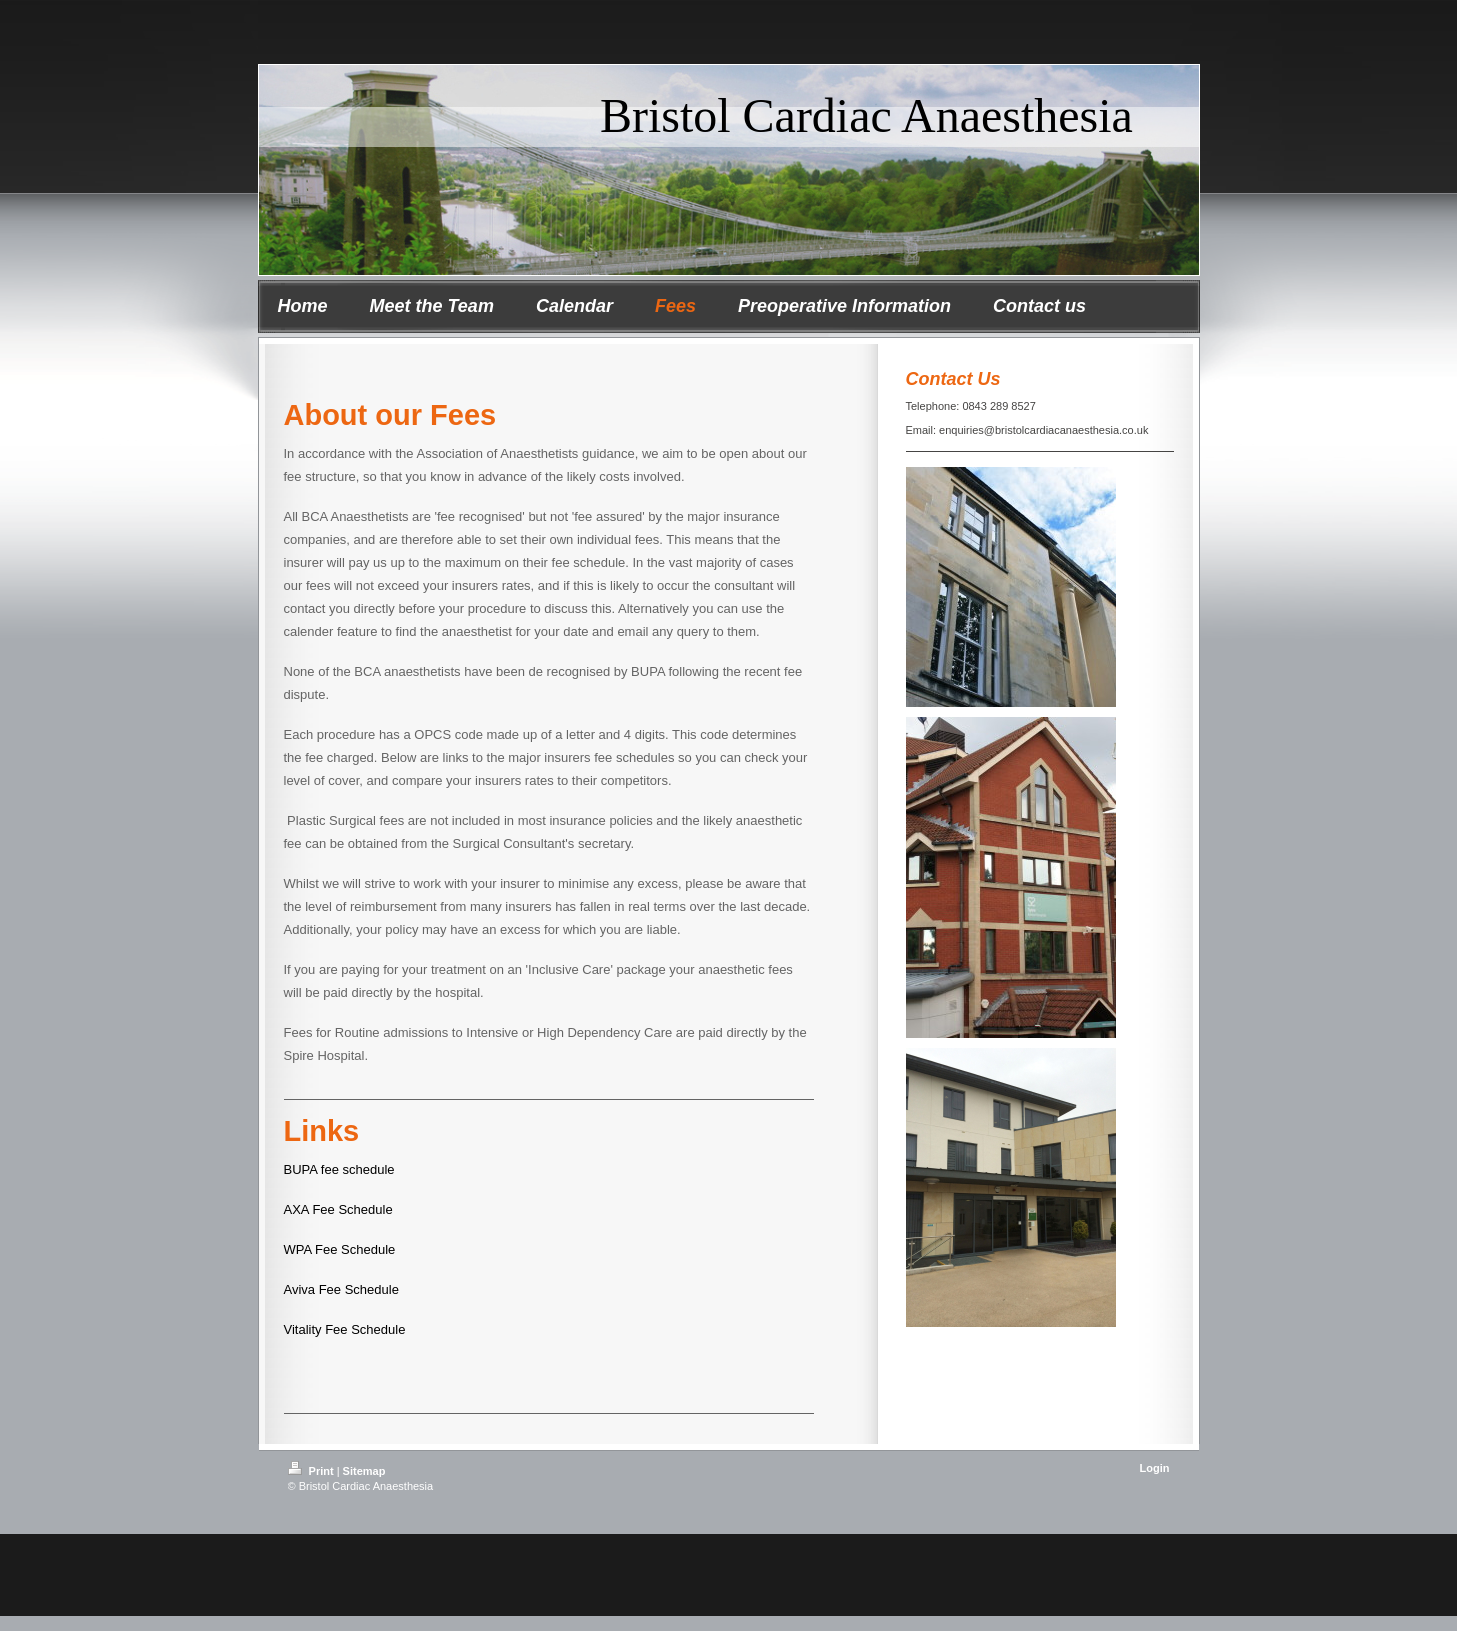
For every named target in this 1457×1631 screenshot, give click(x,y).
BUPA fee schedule (339, 1169)
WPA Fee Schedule (340, 1249)
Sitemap (364, 1471)
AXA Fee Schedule (338, 1209)
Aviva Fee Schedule (341, 1289)
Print (312, 1471)
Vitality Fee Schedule (345, 1329)
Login (1155, 1468)
